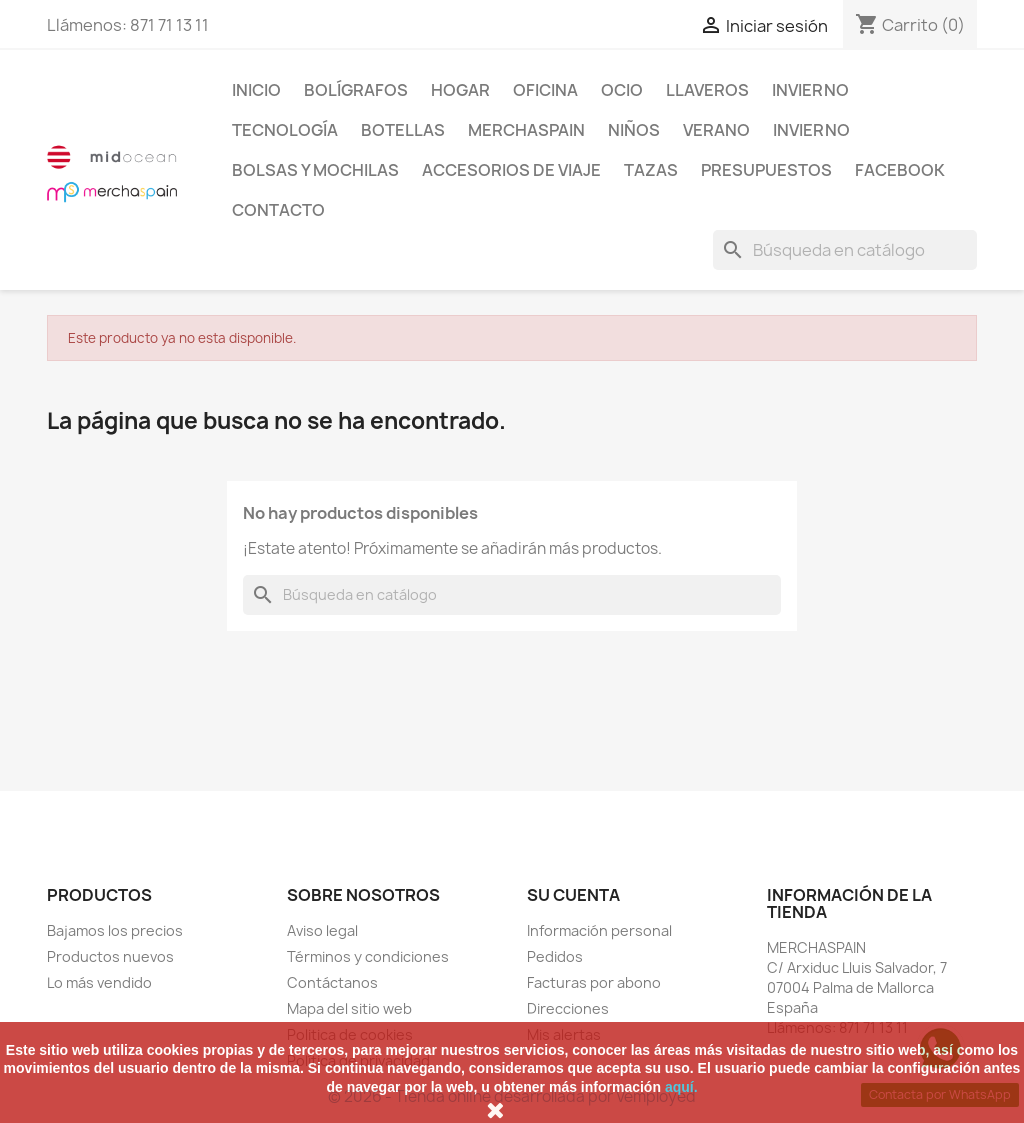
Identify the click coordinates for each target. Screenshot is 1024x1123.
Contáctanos (332, 982)
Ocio (622, 90)
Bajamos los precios (115, 930)
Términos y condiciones (368, 956)
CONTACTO (278, 210)
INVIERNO (810, 90)
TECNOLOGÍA (285, 130)
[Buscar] (845, 250)
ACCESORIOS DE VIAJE (511, 170)
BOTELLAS (403, 130)
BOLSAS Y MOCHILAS (315, 170)
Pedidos (555, 956)
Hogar (460, 90)
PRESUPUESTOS (766, 170)
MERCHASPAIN (526, 130)
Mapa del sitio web (349, 1008)
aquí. (681, 1087)
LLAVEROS (707, 90)
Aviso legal (322, 930)
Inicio (256, 90)
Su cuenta (573, 895)
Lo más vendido (99, 982)
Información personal (599, 930)
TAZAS (651, 170)
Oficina (545, 90)
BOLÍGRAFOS (356, 90)
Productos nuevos (110, 956)
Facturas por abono (594, 982)
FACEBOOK (900, 170)
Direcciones (568, 1008)
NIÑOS (634, 130)
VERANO (716, 130)
